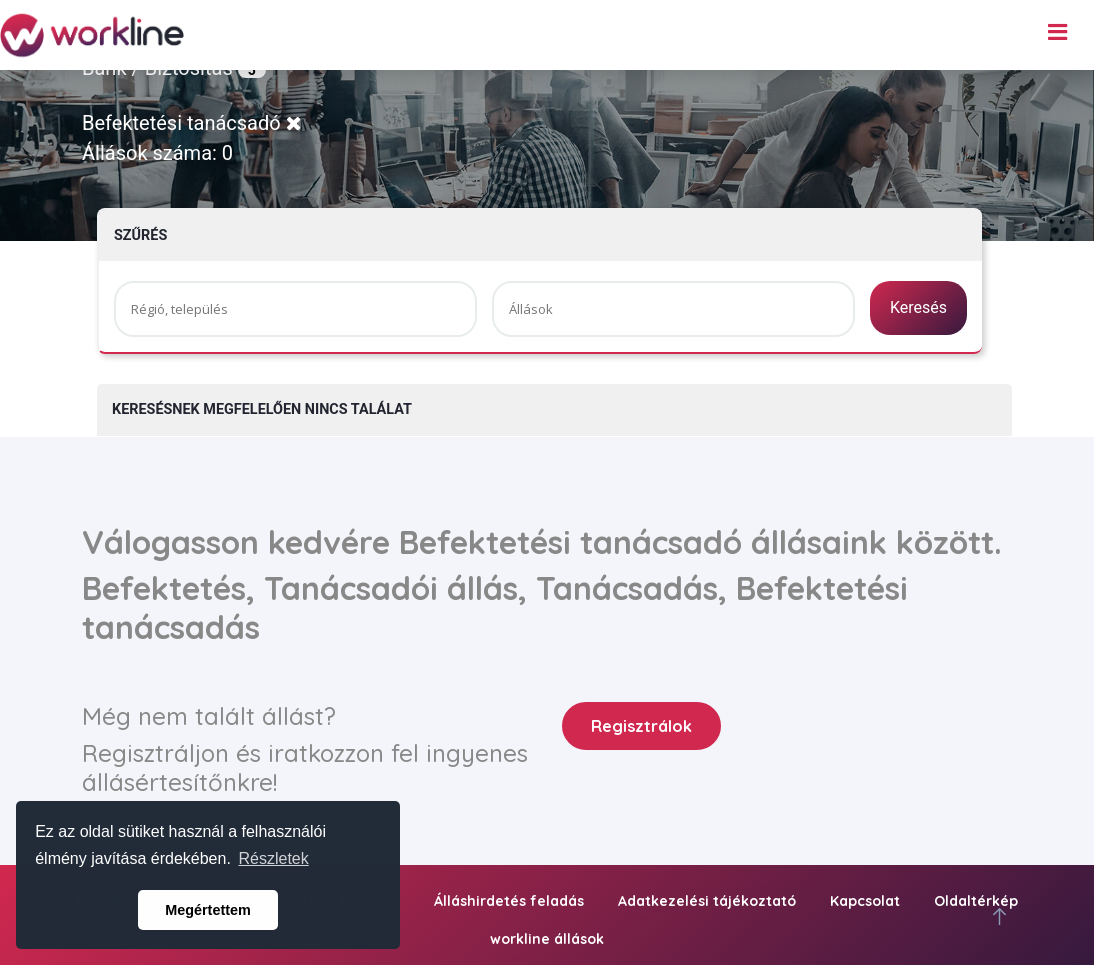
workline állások (547, 939)
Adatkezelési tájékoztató (707, 901)
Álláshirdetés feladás (509, 901)
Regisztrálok (641, 726)
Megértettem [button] (208, 910)
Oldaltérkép (976, 901)
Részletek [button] (274, 858)
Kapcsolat (865, 901)
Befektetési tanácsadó (192, 123)
